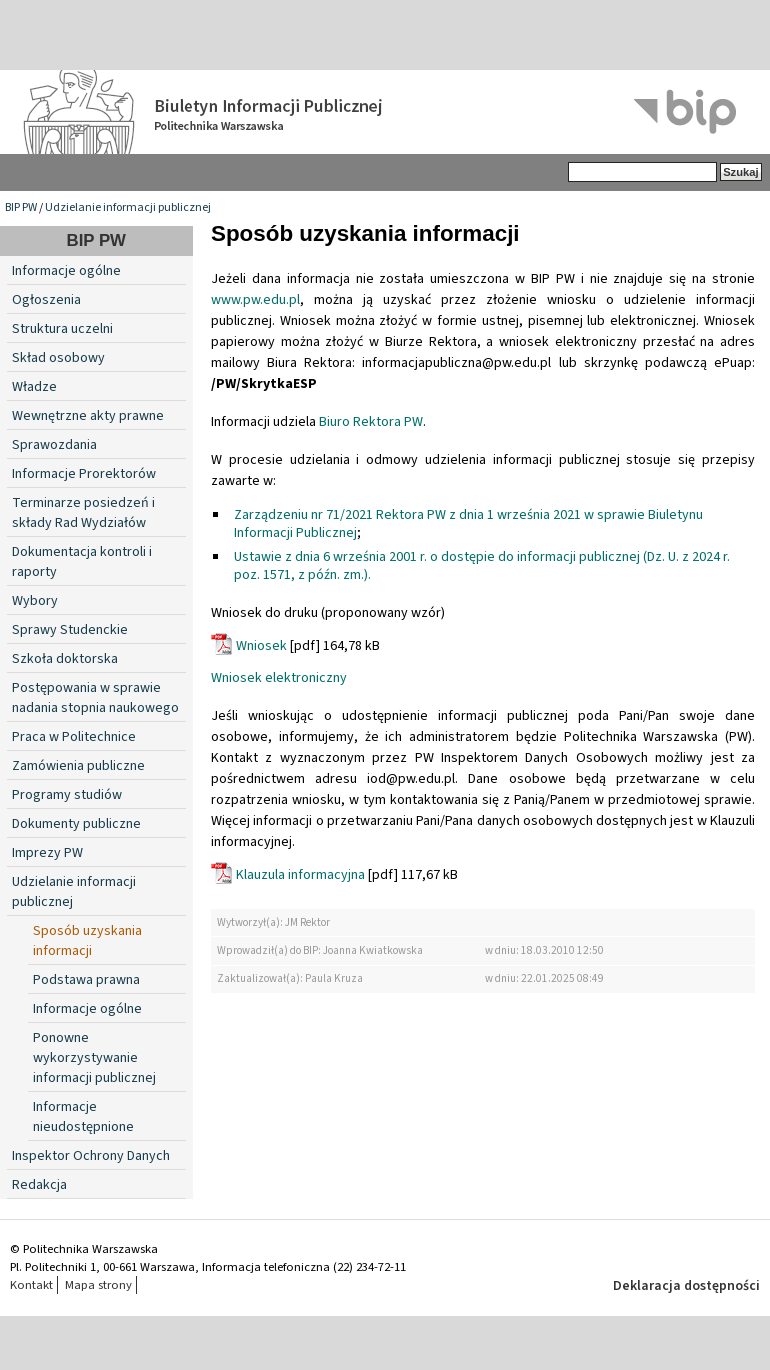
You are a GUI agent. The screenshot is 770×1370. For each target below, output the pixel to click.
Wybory (35, 601)
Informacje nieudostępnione (83, 1117)
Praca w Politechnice (74, 737)
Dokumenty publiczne (76, 824)
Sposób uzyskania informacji (87, 941)
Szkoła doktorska (65, 659)
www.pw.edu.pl (255, 300)
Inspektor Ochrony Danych (91, 1156)
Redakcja (39, 1185)
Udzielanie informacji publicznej (128, 207)
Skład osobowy (58, 358)
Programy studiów (67, 795)
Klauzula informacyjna (300, 875)
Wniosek (261, 646)
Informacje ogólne (66, 271)
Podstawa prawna (86, 980)
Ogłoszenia (46, 300)
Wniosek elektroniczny (279, 678)
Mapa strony (98, 1285)
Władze (34, 387)
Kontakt (31, 1285)
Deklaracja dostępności (686, 1286)
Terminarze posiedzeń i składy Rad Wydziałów (83, 513)
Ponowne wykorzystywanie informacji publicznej (94, 1058)
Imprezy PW (47, 853)
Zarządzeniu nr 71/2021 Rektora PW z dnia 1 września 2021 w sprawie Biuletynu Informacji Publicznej (468, 524)
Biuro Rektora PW (371, 422)
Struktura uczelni (62, 329)
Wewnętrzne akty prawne (88, 416)
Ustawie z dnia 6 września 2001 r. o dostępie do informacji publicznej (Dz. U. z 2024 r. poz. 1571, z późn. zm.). (482, 566)
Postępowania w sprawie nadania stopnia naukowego (95, 698)
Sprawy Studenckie (70, 630)
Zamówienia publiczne (78, 766)
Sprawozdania (54, 445)
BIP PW (21, 207)
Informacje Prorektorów (84, 474)
